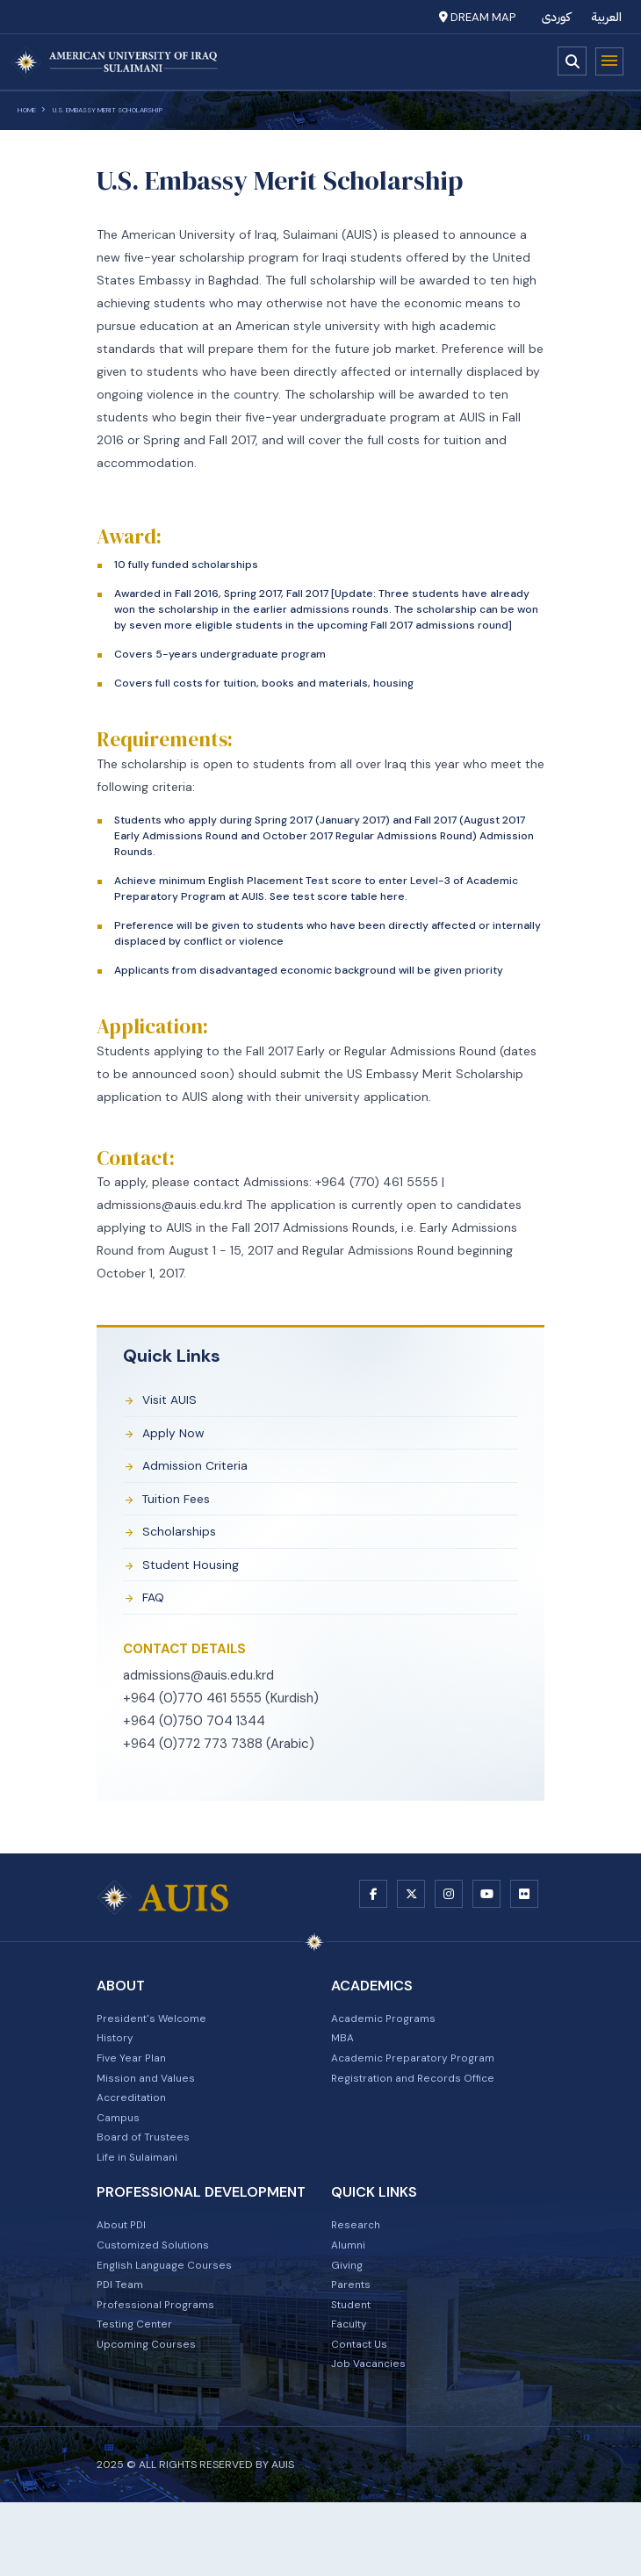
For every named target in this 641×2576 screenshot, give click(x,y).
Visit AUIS (174, 1401)
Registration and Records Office (423, 2113)
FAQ (157, 1617)
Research (357, 2277)
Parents (353, 2345)
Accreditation (136, 2136)
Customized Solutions (161, 2299)
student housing (197, 1581)
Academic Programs (389, 2045)
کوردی (556, 17)
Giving (348, 2322)
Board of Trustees (148, 2182)
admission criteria (202, 1473)
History (117, 2068)
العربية (607, 17)
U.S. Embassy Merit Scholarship (107, 109)
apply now (178, 1437)
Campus (121, 2159)
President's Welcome (157, 2045)
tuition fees (182, 1509)
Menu (609, 61)
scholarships (185, 1545)
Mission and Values (151, 2113)
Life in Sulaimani (143, 2205)
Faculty (352, 2391)
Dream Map (477, 17)
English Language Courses (171, 2322)
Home (27, 109)
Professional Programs (161, 2368)
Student (354, 2368)
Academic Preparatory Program (423, 2090)
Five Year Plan (136, 2090)
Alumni (350, 2299)
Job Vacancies (372, 2436)
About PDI (126, 2277)
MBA (344, 2068)
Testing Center (139, 2391)
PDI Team (123, 2345)
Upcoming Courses (151, 2413)
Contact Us (364, 2413)
